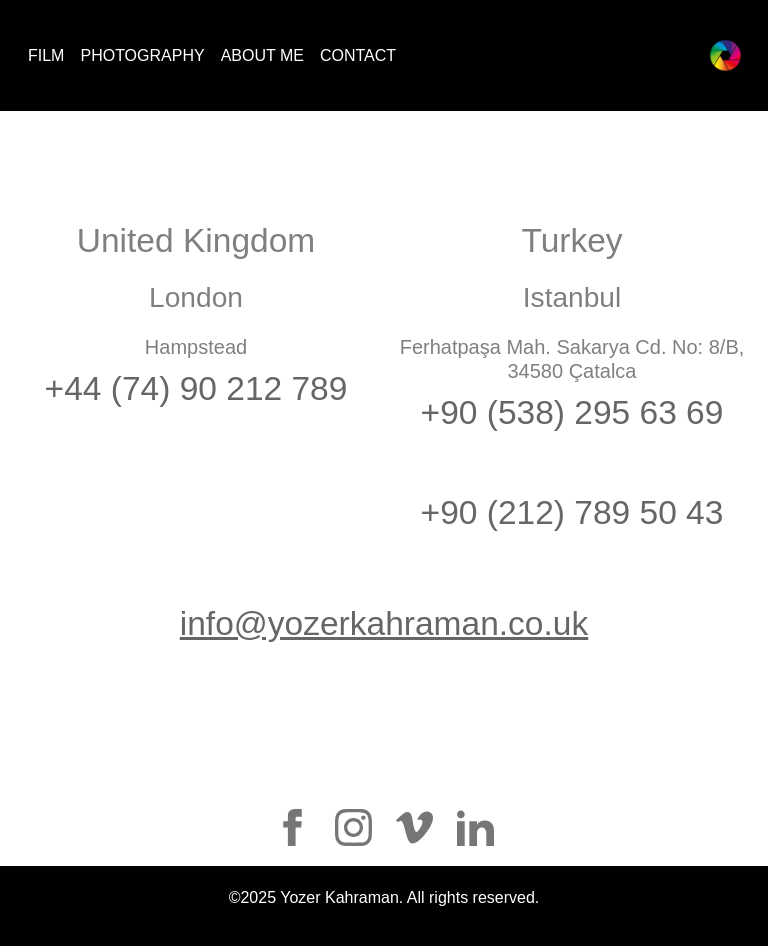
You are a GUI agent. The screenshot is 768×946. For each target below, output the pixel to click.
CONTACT (358, 55)
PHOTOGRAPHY (142, 55)
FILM (46, 55)
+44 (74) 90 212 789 (196, 388)
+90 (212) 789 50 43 (572, 512)
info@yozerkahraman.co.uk (384, 623)
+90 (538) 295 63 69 (572, 412)
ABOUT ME (262, 55)
